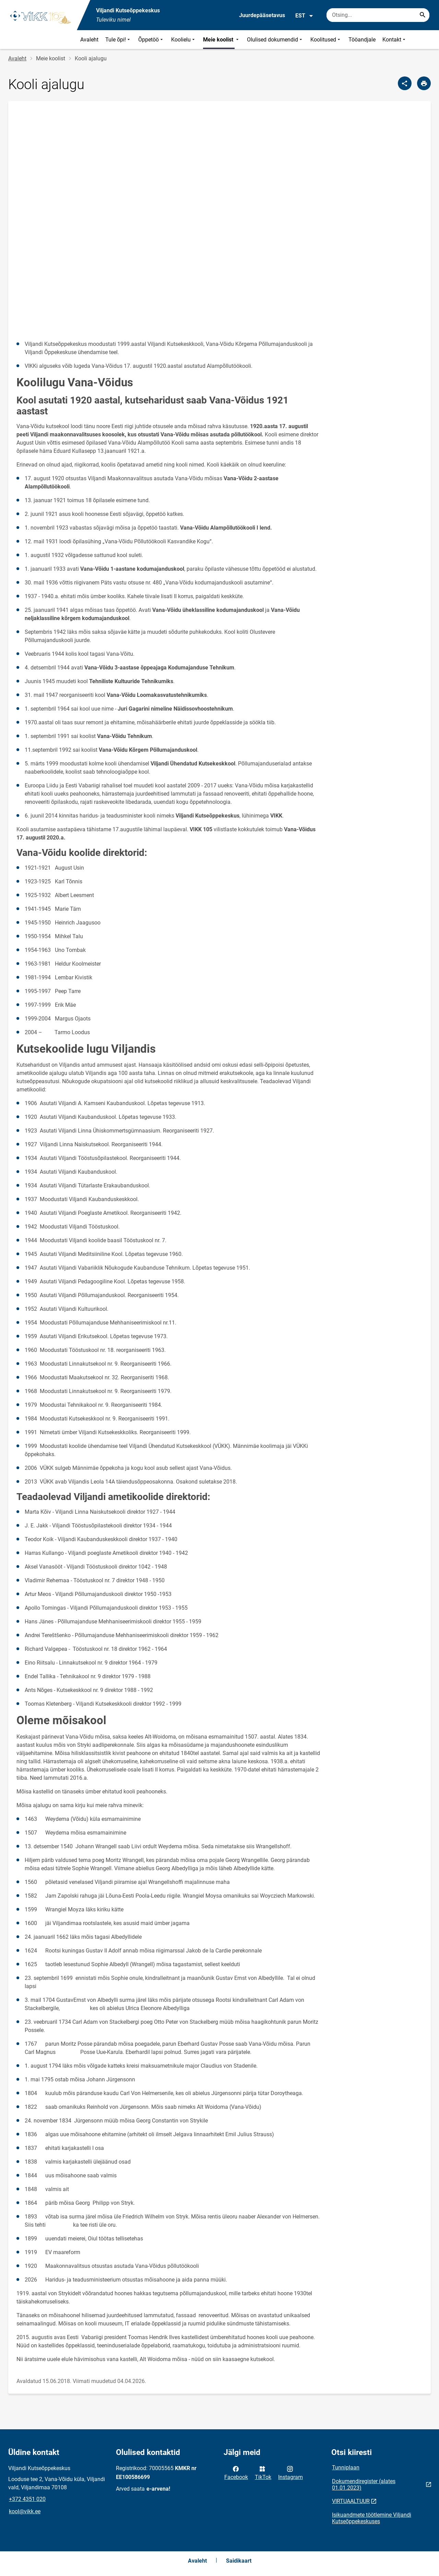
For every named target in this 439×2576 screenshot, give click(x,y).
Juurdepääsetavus (262, 15)
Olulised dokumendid (275, 39)
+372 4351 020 (27, 2499)
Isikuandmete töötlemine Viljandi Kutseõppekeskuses (371, 2518)
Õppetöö (151, 39)
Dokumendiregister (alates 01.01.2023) (363, 2484)
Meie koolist (221, 39)
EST (304, 16)
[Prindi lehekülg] (424, 83)
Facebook (236, 2472)
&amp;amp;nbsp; (168, 220)
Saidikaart (238, 2560)
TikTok (263, 2472)
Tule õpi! (118, 39)
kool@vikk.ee (24, 2511)
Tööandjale (362, 39)
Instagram (290, 2472)
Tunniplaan (345, 2467)
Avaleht (89, 39)
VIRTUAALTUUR (351, 2501)
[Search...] (422, 15)
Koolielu (183, 39)
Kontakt (394, 39)
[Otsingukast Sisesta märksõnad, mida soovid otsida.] (378, 15)
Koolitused (326, 39)
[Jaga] (405, 83)
